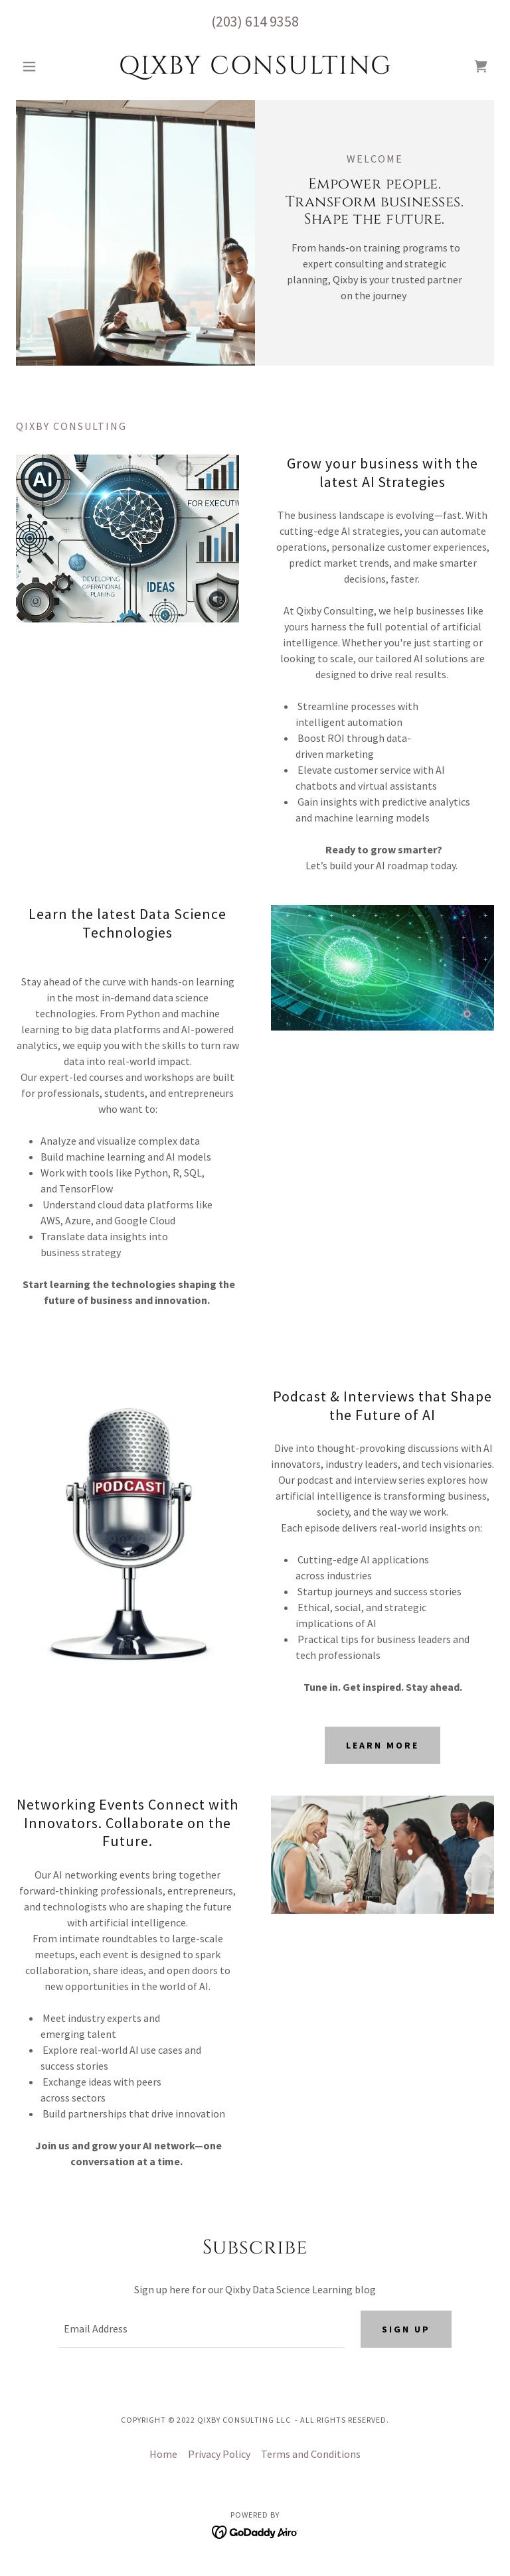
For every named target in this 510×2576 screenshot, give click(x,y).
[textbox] (201, 2329)
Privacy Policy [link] (219, 2454)
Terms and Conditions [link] (311, 2454)
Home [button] (163, 2454)
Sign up (406, 2329)
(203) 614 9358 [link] (255, 21)
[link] (255, 69)
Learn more (382, 1745)
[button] (52, 66)
